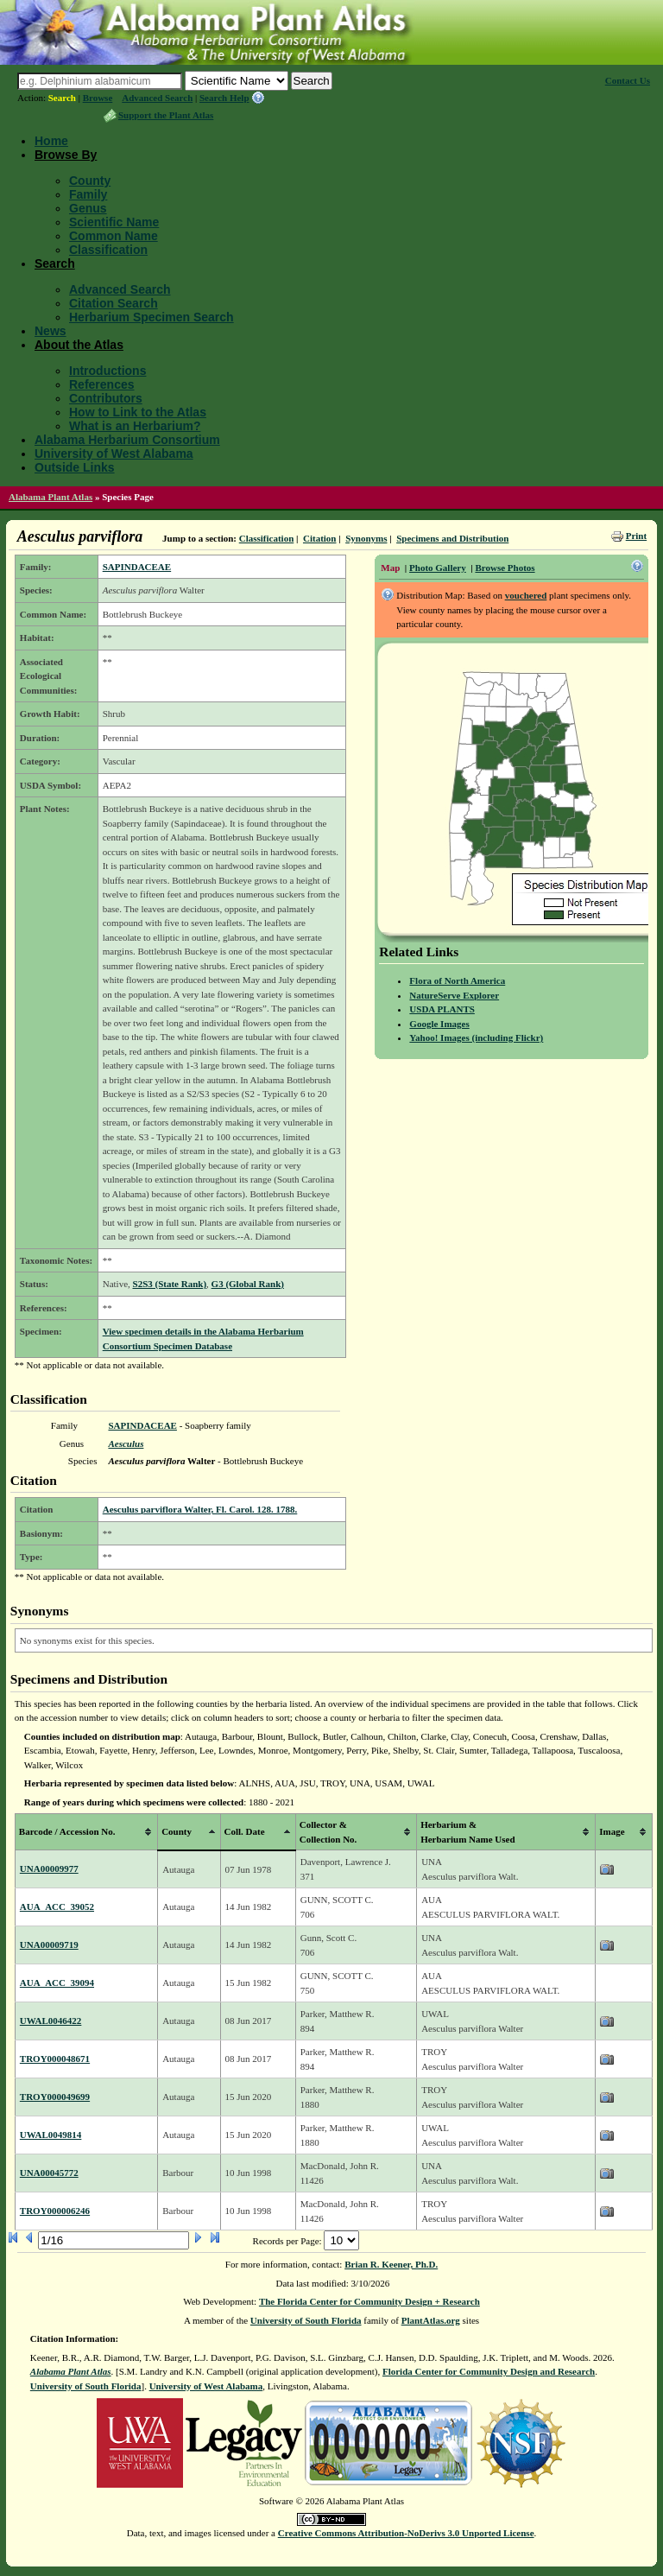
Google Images (439, 1023)
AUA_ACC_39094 (57, 1982)
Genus (88, 208)
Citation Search (113, 303)
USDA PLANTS (442, 1009)
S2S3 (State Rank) (170, 1283)
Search (62, 97)
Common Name (113, 236)
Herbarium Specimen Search (151, 317)
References (102, 384)
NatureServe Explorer (454, 995)
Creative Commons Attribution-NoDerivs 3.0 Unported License (406, 2533)
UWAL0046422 (51, 2020)
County (89, 180)
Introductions (107, 371)
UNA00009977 (49, 1868)
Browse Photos (504, 567)
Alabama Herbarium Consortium (127, 440)
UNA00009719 (49, 1944)
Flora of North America (457, 980)
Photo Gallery (437, 567)
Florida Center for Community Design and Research (488, 2371)
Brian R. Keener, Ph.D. (391, 2264)
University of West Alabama (114, 453)
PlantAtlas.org (430, 2320)
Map (390, 567)
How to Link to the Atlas (137, 412)
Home (51, 141)
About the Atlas (79, 345)
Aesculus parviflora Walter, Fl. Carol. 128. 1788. (200, 1509)
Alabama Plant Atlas (50, 497)
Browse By (66, 155)
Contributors (105, 398)
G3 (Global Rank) (248, 1283)
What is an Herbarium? (134, 426)
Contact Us (627, 80)
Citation (320, 538)
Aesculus (125, 1443)
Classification (108, 250)
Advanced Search (157, 97)
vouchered (526, 595)
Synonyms (366, 538)
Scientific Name (114, 222)
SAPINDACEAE (137, 567)
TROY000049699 (55, 2096)
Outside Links (75, 467)
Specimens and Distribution (452, 538)
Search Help (224, 97)
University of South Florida (306, 2320)
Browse (98, 97)
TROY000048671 (55, 2058)
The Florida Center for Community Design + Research (369, 2301)
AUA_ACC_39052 (57, 1906)
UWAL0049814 (51, 2134)
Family (88, 194)
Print (636, 535)
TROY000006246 (55, 2210)
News (50, 331)
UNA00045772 (49, 2172)
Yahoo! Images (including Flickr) (476, 1037)
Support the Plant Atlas (165, 115)
